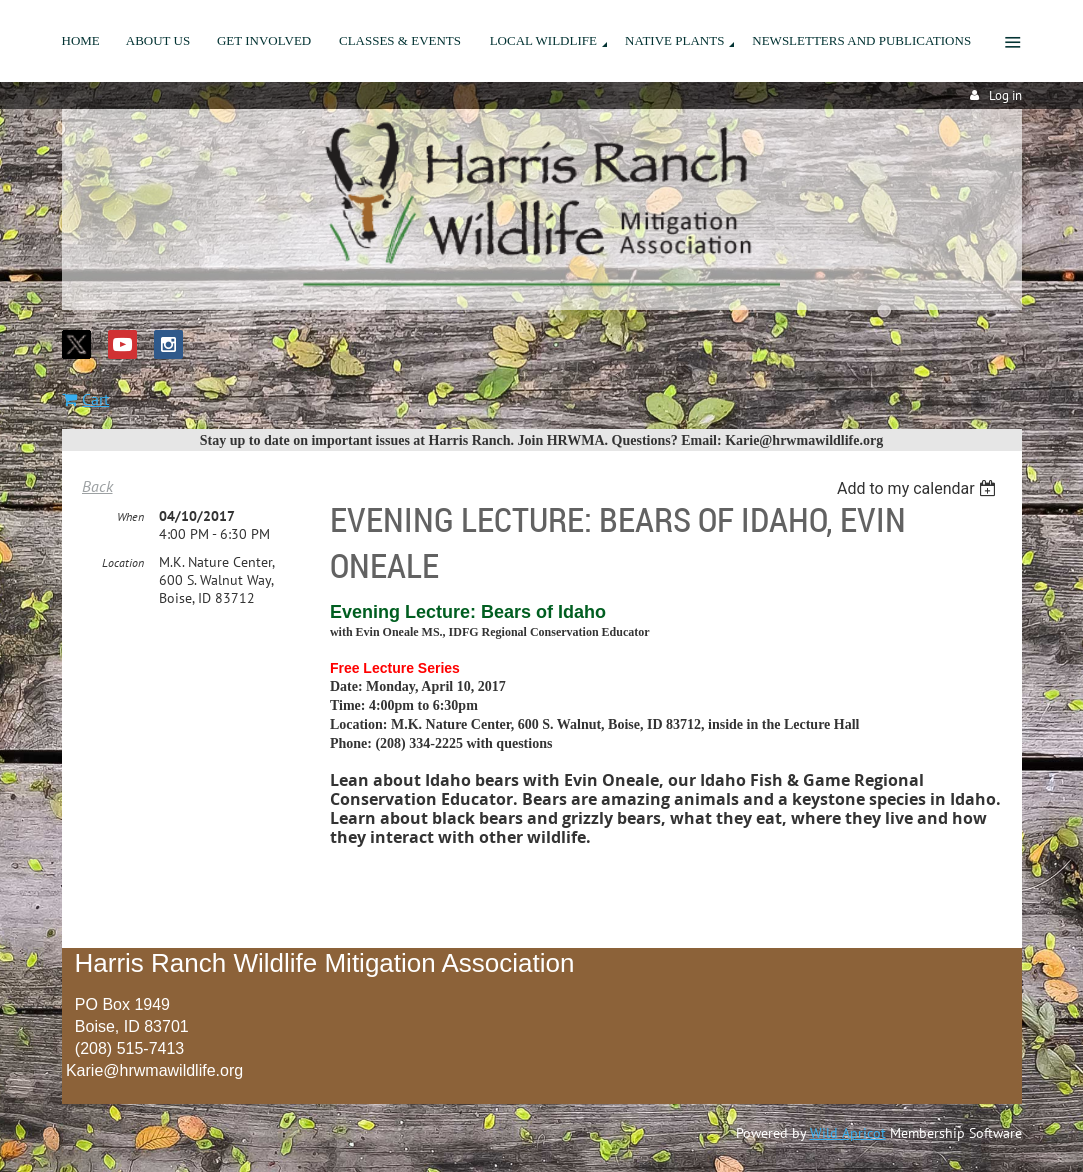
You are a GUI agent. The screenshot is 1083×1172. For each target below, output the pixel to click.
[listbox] (919, 488)
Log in (1005, 95)
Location (123, 562)
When (130, 516)
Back (97, 486)
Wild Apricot (848, 1133)
